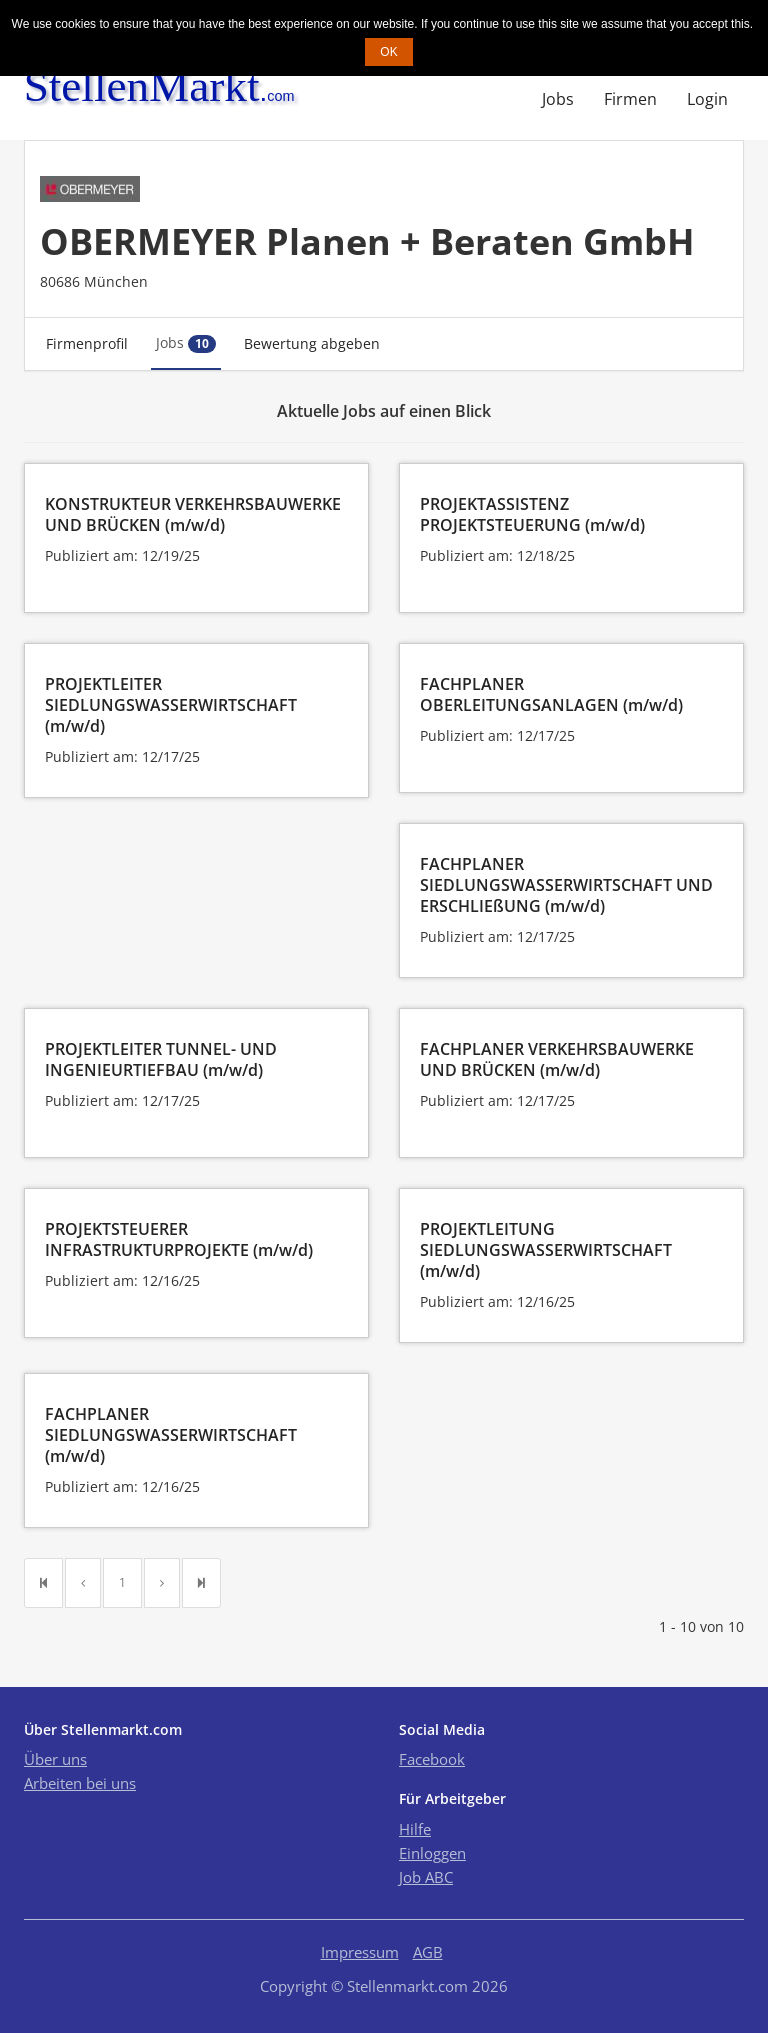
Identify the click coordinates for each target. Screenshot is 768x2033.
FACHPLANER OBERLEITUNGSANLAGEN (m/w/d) (551, 694)
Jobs (558, 99)
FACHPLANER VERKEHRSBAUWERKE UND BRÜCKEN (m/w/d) (557, 1059)
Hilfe (415, 1829)
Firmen (630, 99)
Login (707, 99)
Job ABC (426, 1877)
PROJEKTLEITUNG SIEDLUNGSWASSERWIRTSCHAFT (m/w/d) (546, 1250)
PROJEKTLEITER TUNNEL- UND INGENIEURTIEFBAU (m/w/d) (161, 1059)
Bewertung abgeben (312, 343)
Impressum (360, 1952)
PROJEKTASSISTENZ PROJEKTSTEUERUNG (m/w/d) (532, 514)
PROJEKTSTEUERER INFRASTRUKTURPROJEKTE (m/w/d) (179, 1239)
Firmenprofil (87, 343)
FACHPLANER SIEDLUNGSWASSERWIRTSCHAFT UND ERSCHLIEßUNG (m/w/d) (566, 885)
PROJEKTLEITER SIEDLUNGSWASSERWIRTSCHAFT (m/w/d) (171, 705)
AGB (428, 1952)
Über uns (55, 1759)
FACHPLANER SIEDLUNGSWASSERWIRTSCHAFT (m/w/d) (171, 1435)
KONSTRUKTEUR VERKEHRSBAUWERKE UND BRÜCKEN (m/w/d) (193, 514)
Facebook (432, 1759)
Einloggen (432, 1853)
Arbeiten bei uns (80, 1783)
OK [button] (388, 52)
